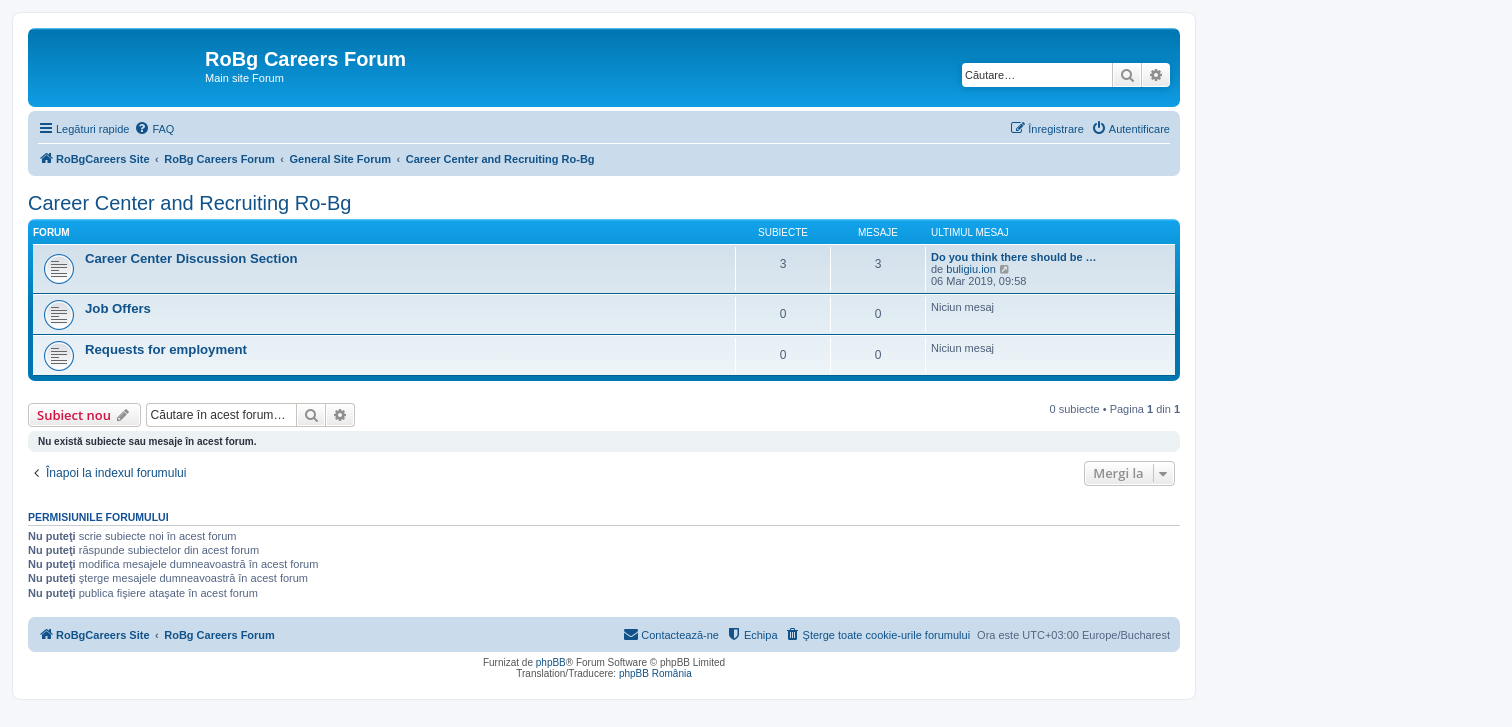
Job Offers (118, 308)
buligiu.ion (971, 269)
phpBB (551, 662)
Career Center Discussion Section (191, 258)
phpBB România (655, 673)
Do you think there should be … (1014, 257)
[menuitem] (154, 129)
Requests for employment (166, 349)
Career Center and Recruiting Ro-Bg (190, 203)
